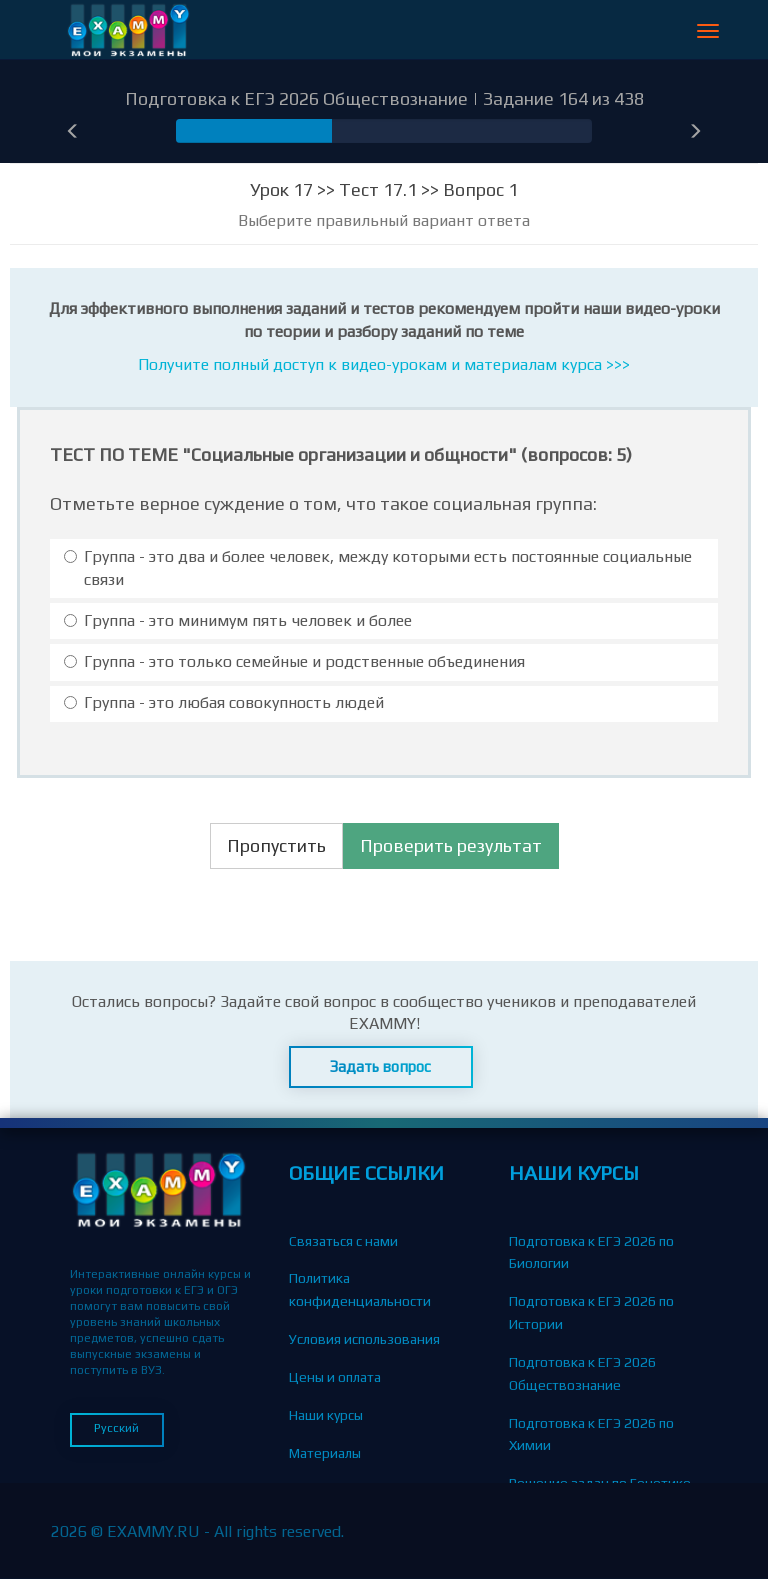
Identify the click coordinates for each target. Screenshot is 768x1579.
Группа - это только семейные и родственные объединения (294, 661)
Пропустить (276, 845)
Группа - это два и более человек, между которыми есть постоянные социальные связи (378, 568)
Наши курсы (326, 1415)
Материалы (325, 1453)
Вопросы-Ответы (343, 1528)
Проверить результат (451, 845)
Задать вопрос (380, 1066)
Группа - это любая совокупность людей (224, 702)
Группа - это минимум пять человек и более (238, 620)
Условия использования (364, 1339)
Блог (303, 1490)
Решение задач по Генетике (600, 1483)
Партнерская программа (366, 1566)
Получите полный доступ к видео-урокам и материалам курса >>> (384, 364)
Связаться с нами (343, 1241)
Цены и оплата (335, 1377)
